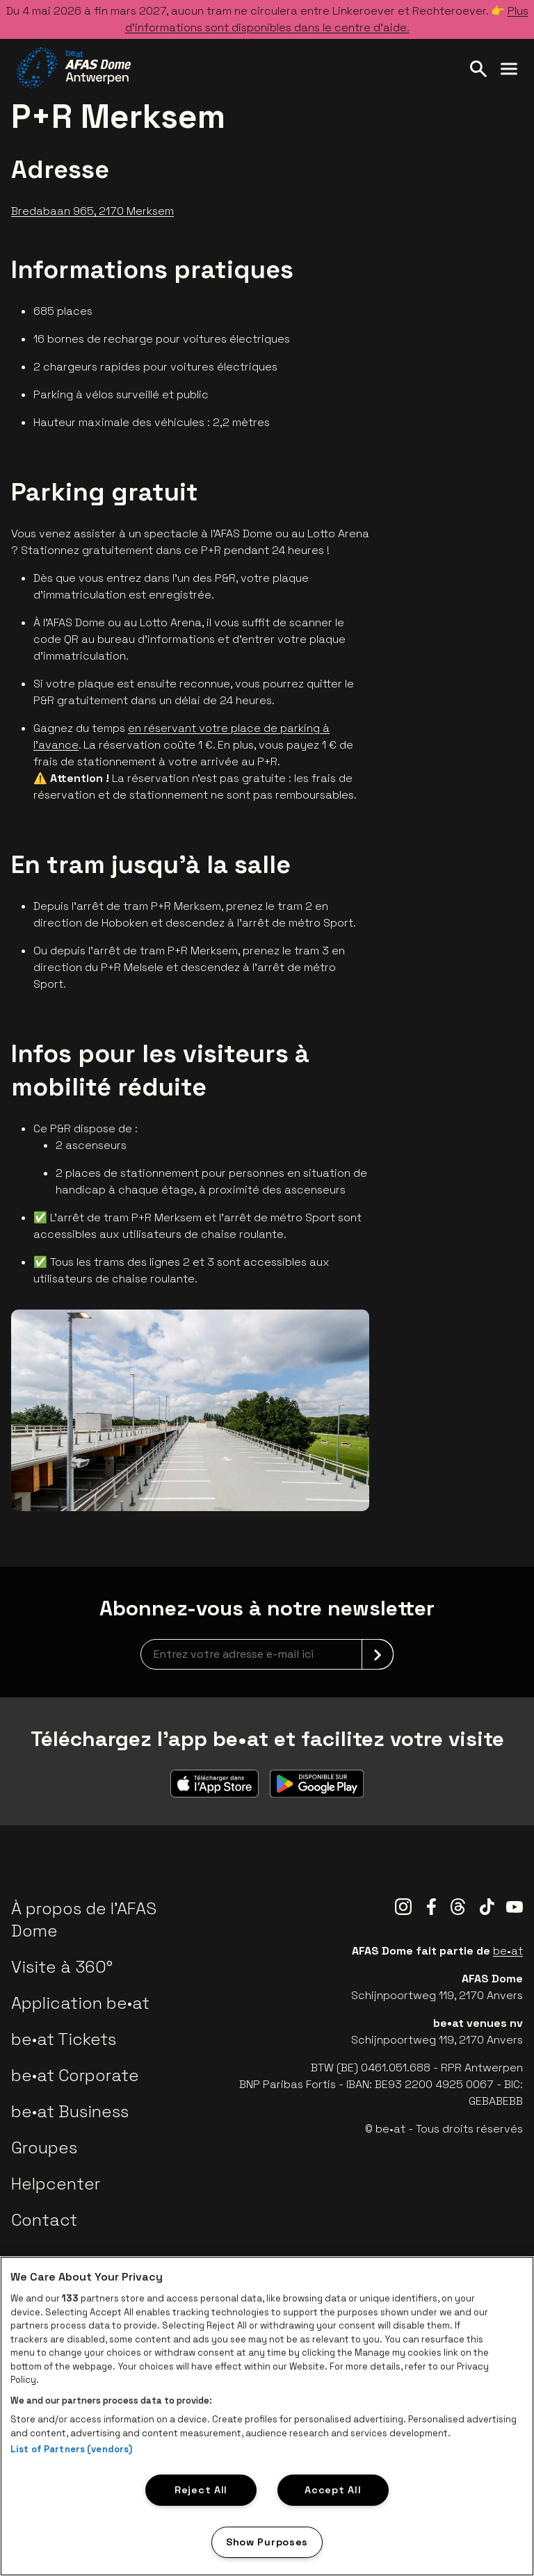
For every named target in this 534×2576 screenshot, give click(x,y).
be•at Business (70, 2111)
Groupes (44, 2147)
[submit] (378, 1654)
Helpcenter (55, 2183)
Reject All (201, 2490)
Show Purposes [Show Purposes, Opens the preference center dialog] (267, 2542)
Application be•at (80, 2003)
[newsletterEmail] (267, 1654)
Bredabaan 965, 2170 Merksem (92, 211)
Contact (44, 2220)
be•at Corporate (75, 2075)
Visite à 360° (62, 1967)
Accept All (333, 2490)
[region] (267, 2416)
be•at (508, 1950)
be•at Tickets (63, 2039)
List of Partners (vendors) (71, 2449)
